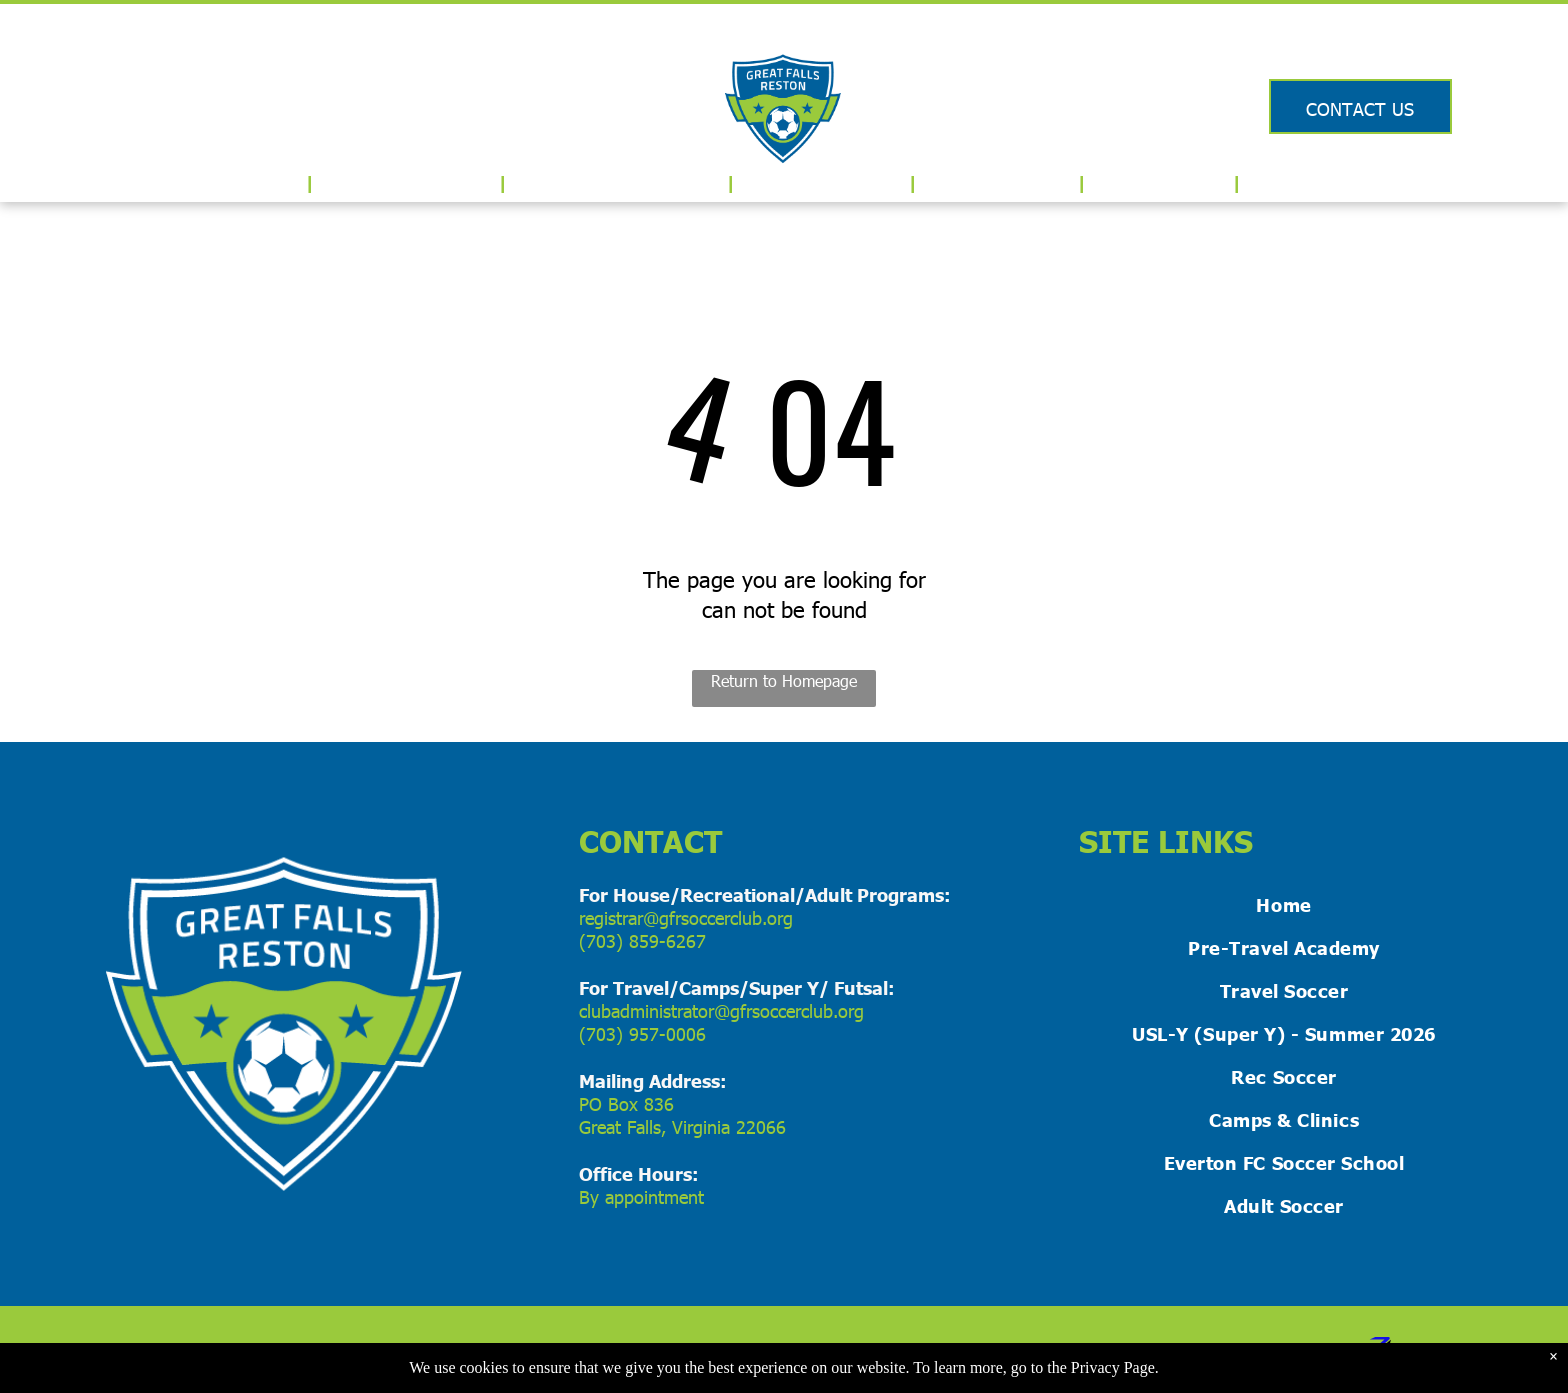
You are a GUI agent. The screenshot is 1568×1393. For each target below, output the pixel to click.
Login (1360, 31)
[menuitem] (261, 182)
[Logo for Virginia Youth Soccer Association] (300, 104)
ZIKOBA (1248, 1349)
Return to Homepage (784, 680)
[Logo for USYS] (114, 104)
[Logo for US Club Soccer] (207, 104)
